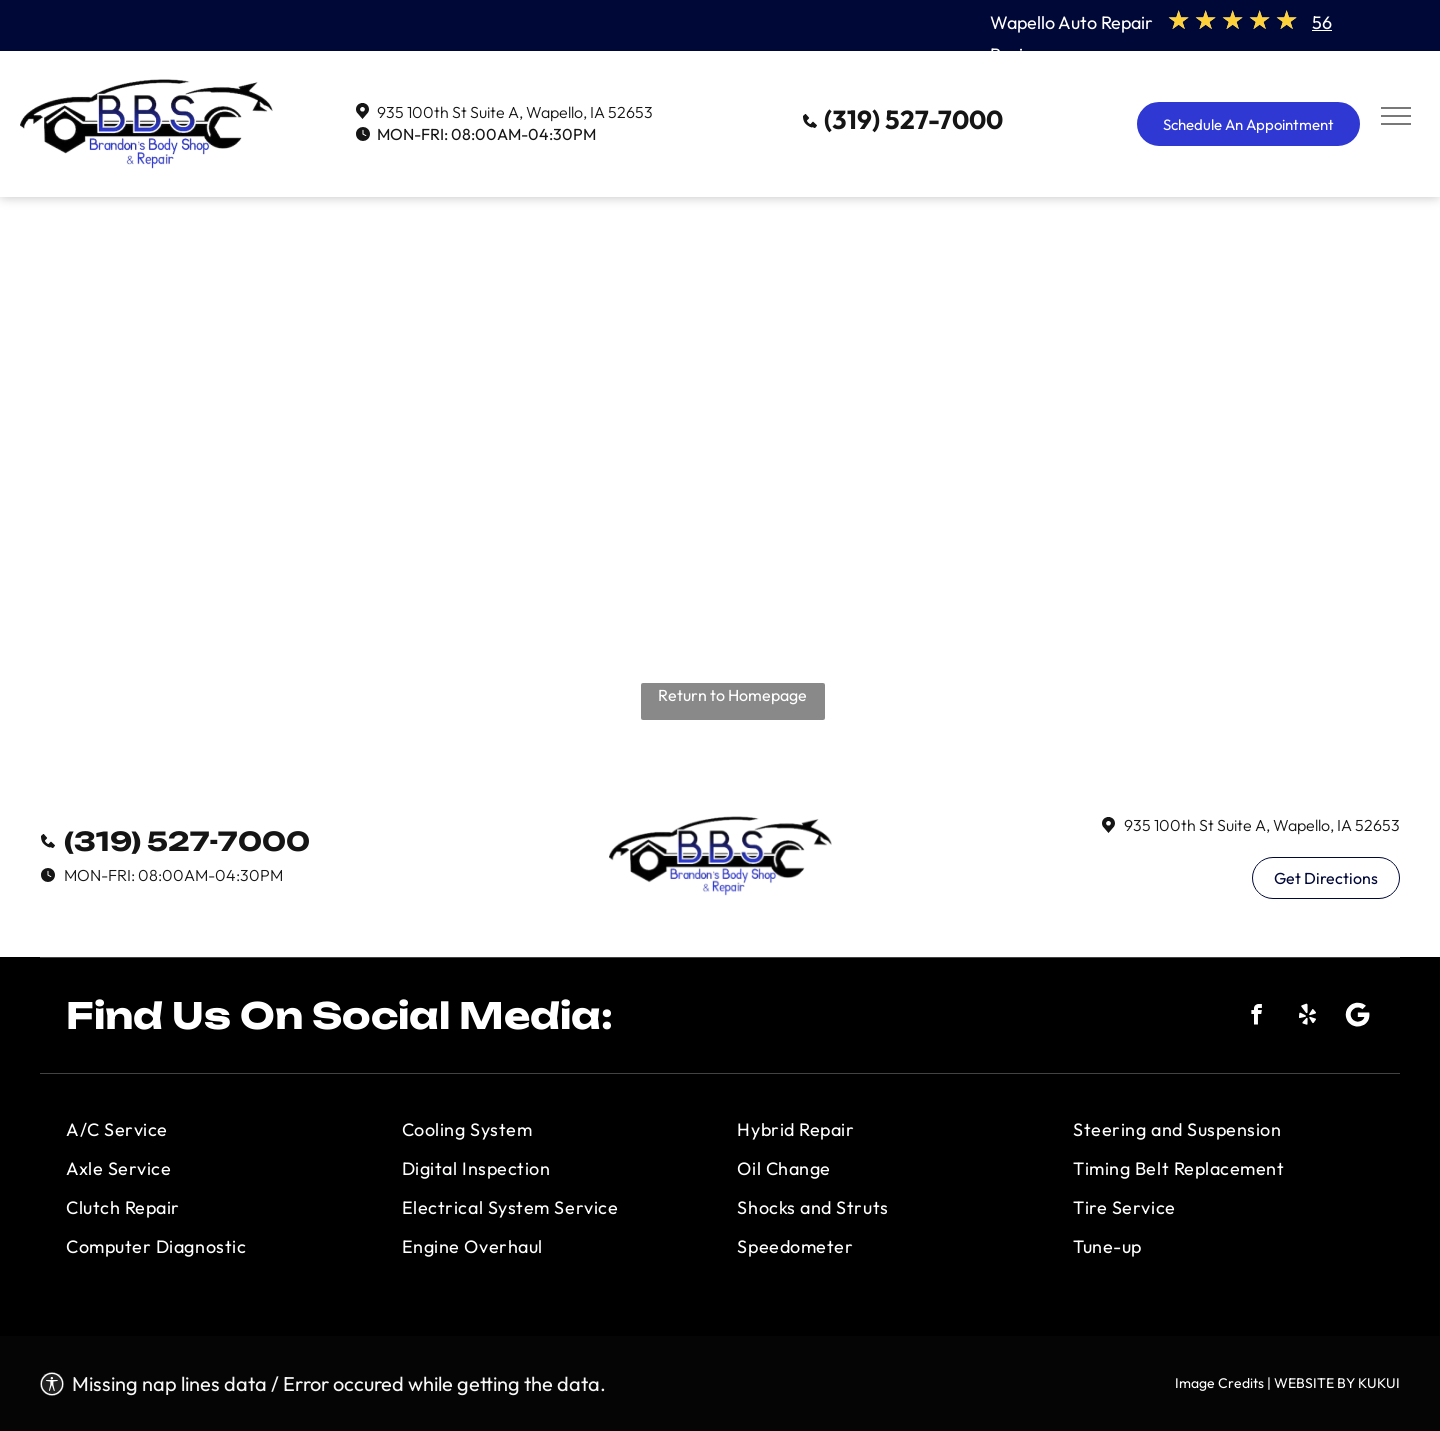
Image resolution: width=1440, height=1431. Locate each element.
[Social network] (1358, 1017)
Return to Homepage (732, 695)
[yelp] (1307, 1017)
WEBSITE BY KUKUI (1337, 1383)
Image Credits (1219, 1383)
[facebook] (1256, 1017)
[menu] (1396, 116)
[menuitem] (216, 1129)
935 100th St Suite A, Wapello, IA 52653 (515, 112)
